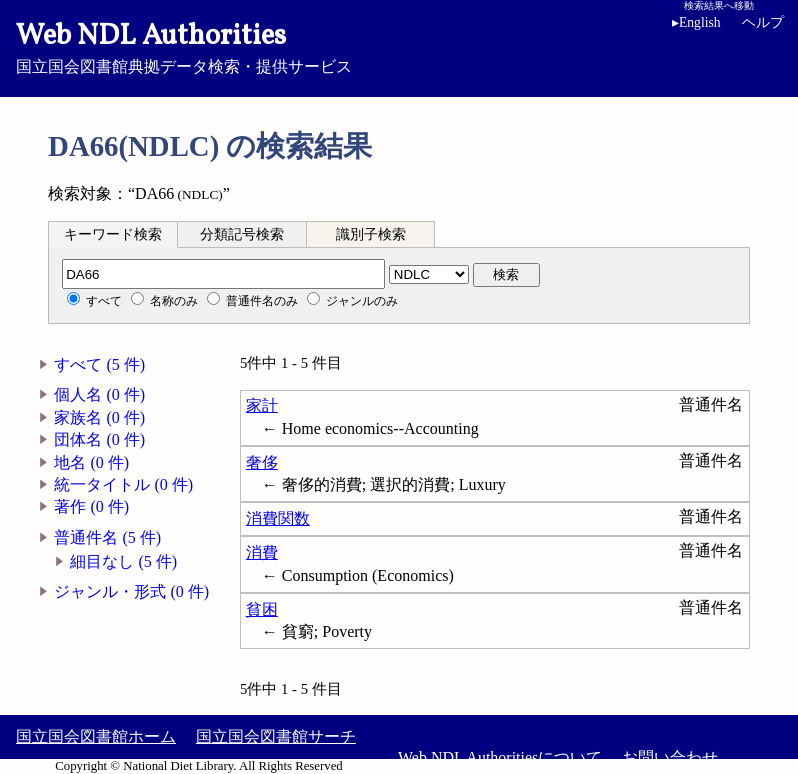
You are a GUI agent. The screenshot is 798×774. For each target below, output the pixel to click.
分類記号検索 (242, 234)
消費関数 (278, 518)
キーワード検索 (113, 234)
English (696, 22)
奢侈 (262, 462)
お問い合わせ (670, 757)
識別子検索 (371, 234)
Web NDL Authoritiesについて (500, 757)
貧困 (262, 609)
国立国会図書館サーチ (276, 736)
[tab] (113, 234)
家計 (262, 405)
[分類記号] (223, 274)
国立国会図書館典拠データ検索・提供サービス (399, 46)
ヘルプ (763, 22)
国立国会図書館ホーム (96, 736)
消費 (262, 552)
